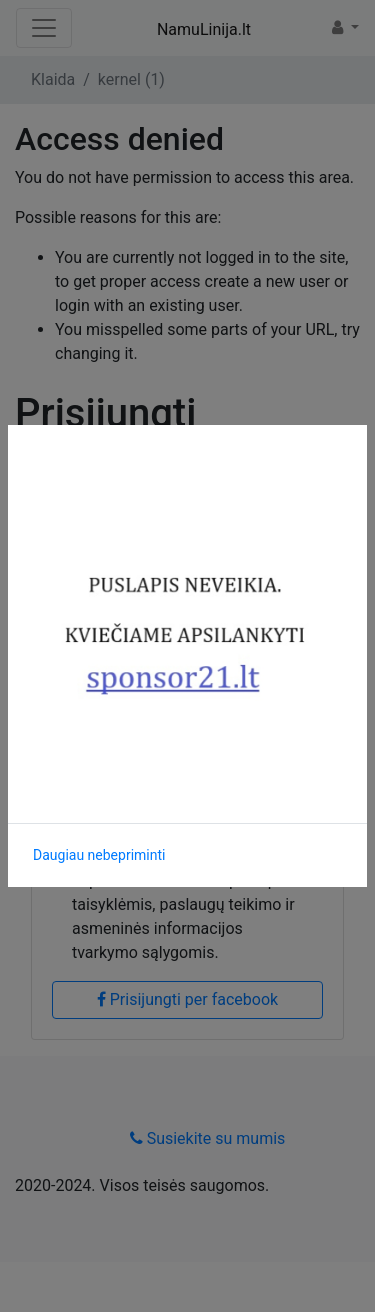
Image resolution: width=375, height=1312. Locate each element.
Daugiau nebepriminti (99, 855)
